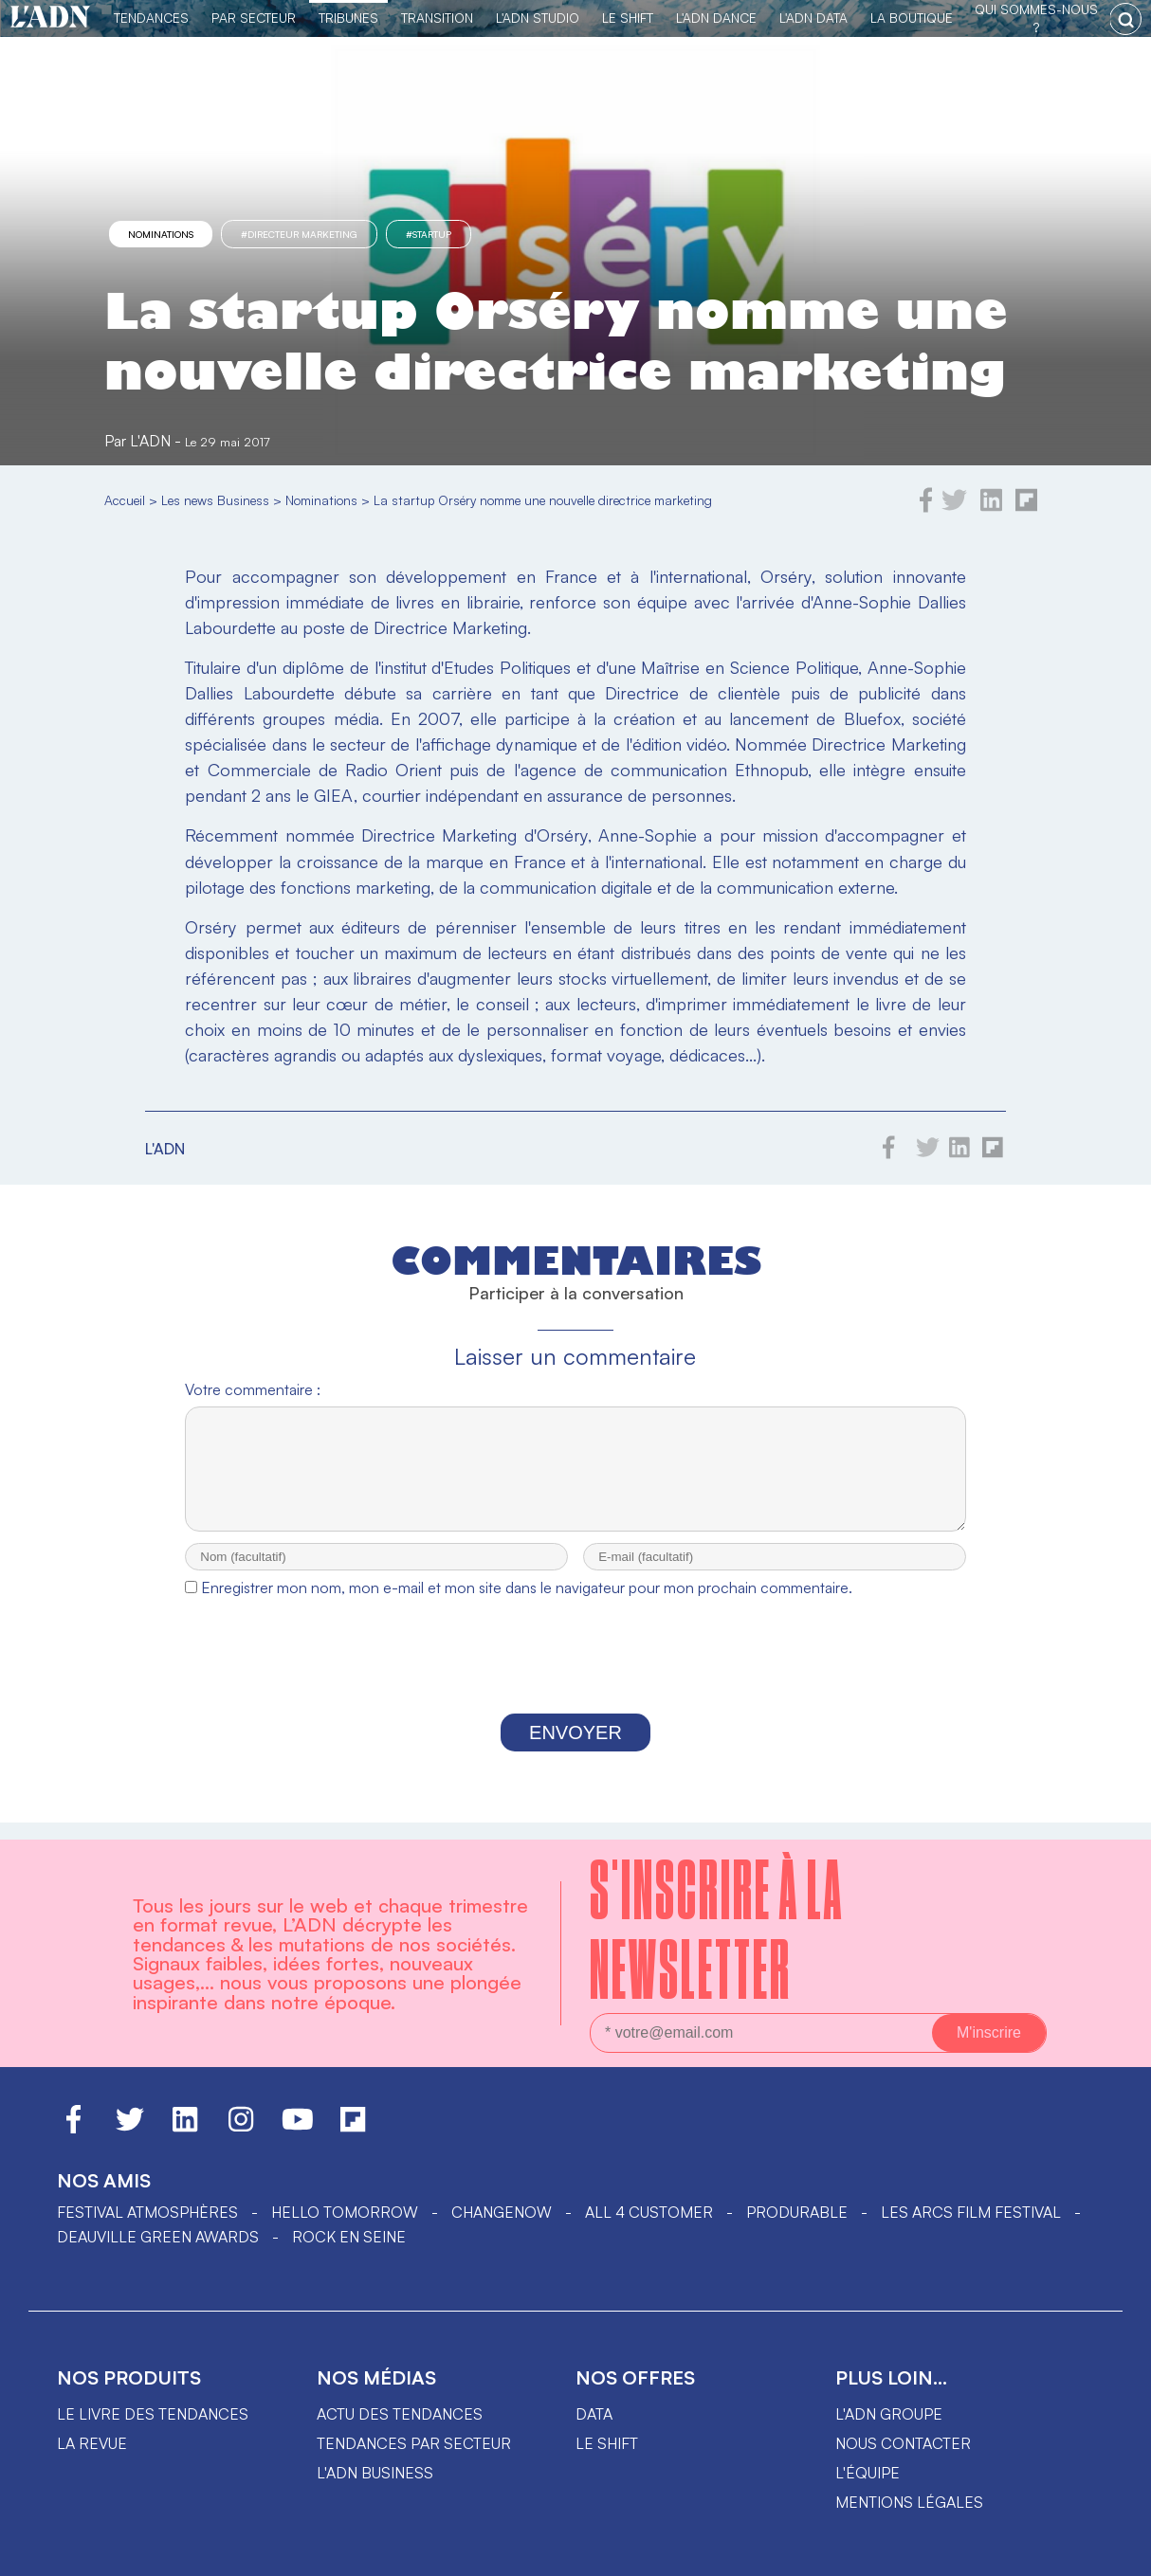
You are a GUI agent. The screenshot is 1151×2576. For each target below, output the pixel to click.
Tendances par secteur (414, 2443)
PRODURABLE (797, 2212)
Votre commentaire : (252, 1389)
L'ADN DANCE (716, 17)
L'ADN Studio (537, 17)
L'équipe (867, 2472)
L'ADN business (375, 2472)
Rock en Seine (349, 2236)
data (594, 2413)
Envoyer (575, 1749)
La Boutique (911, 17)
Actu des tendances (400, 2413)
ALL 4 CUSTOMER (649, 2212)
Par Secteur (253, 17)
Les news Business (215, 500)
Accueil (124, 500)
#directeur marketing (299, 234)
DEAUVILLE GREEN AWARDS (158, 2236)
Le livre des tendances (152, 2413)
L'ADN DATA (813, 17)
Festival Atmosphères (147, 2212)
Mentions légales (909, 2502)
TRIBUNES (348, 17)
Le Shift (627, 17)
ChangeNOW (501, 2212)
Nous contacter (903, 2443)
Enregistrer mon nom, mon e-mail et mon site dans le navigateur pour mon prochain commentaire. (526, 1604)
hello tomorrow (344, 2212)
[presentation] (575, 1677)
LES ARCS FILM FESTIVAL (971, 2212)
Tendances (151, 17)
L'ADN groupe (888, 2413)
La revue (92, 2443)
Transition (437, 17)
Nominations (160, 234)
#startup (428, 234)
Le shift (607, 2443)
